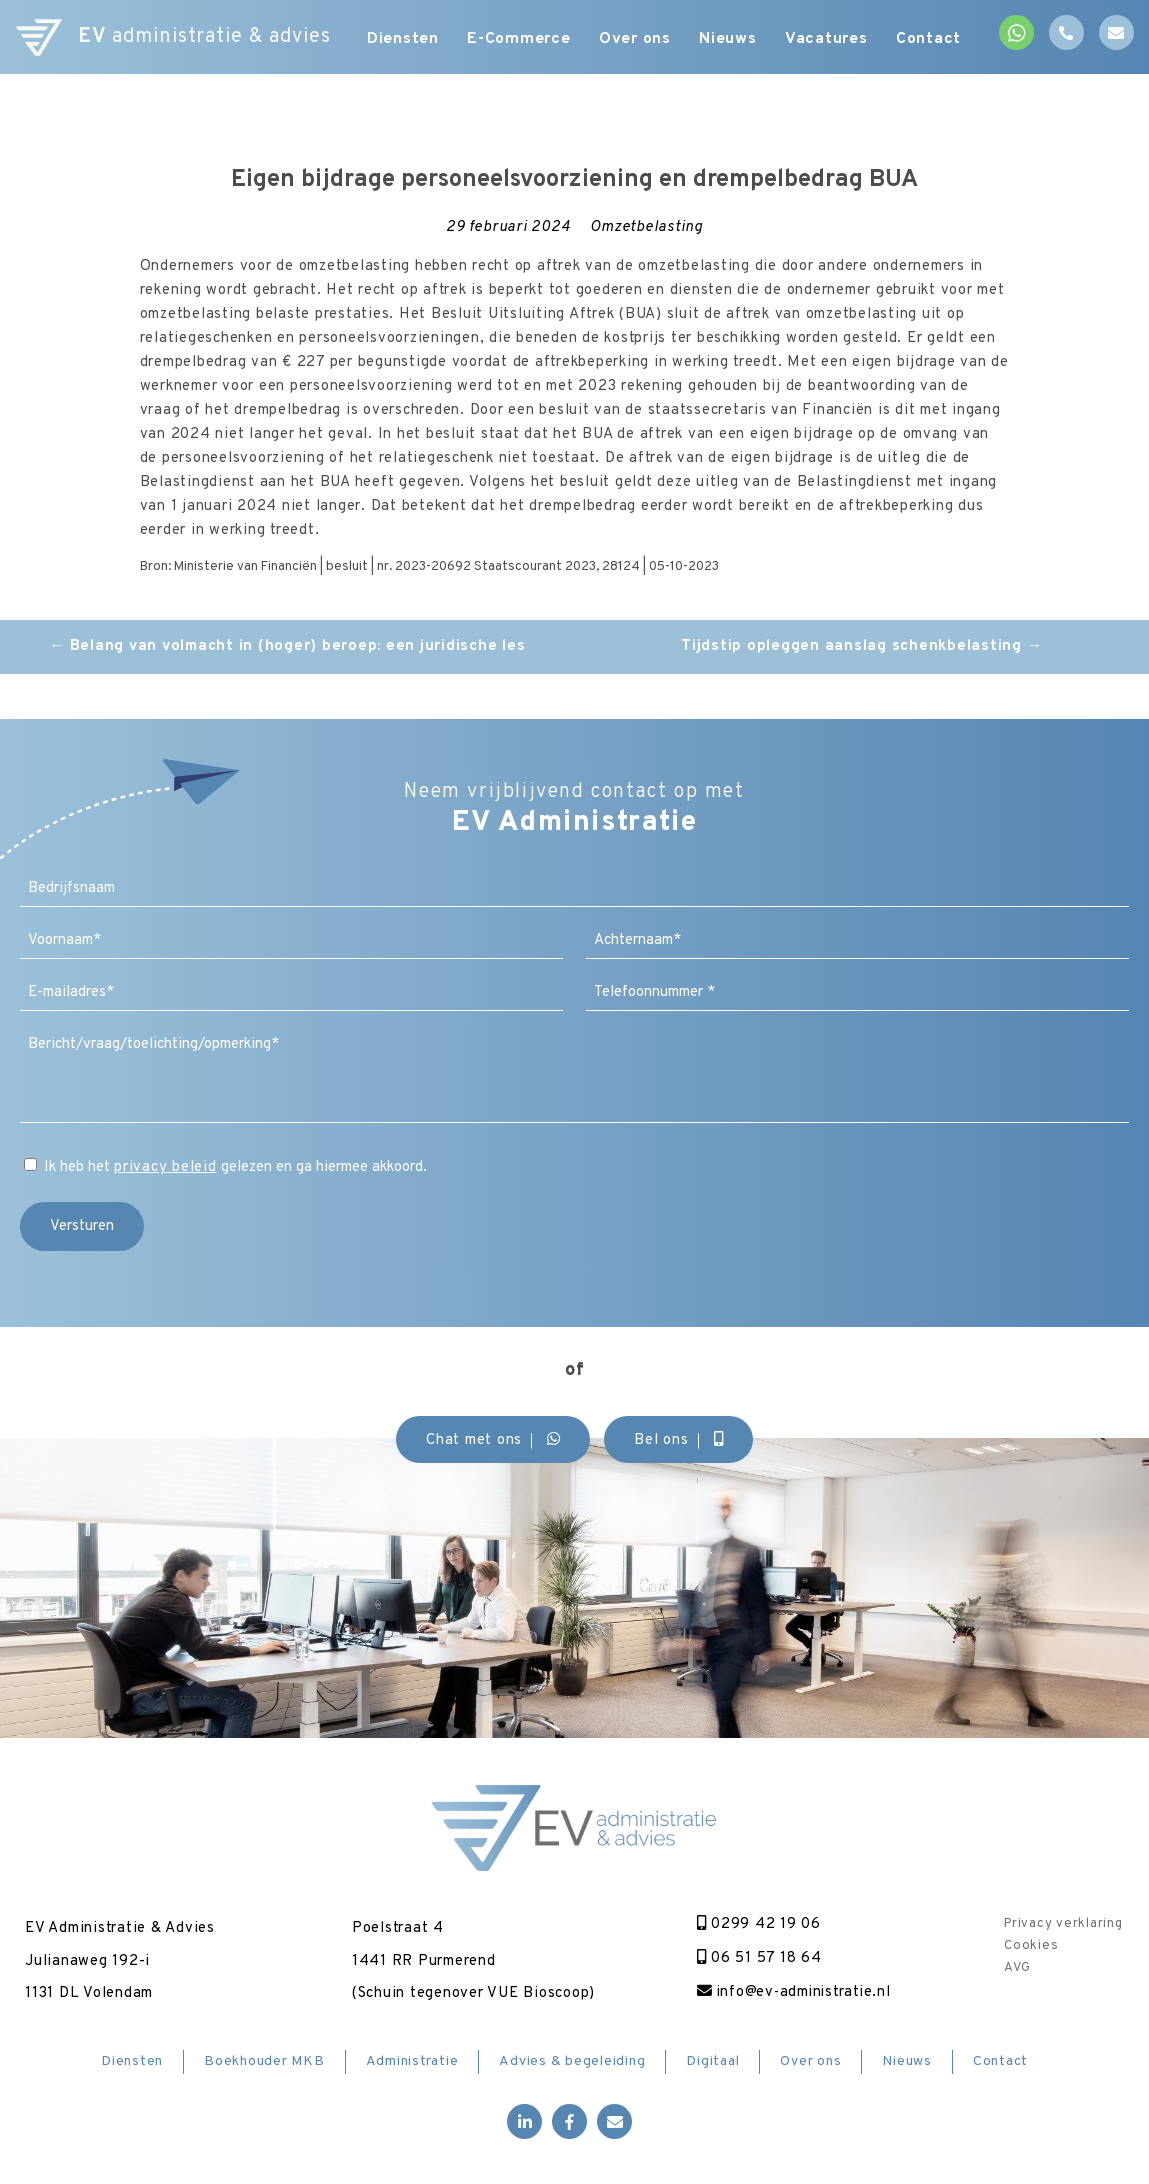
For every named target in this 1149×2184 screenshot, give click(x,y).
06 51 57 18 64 (757, 1958)
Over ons (636, 40)
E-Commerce (519, 40)
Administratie (412, 2061)
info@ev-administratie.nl (794, 1992)
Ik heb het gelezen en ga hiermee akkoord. (235, 1167)
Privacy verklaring (1063, 1924)
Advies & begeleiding (572, 2061)
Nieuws (731, 40)
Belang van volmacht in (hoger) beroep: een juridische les (287, 646)
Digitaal (712, 2061)
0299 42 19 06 (757, 1924)
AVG (1017, 1968)
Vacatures (831, 40)
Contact (934, 40)
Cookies (1031, 1946)
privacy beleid (165, 1167)
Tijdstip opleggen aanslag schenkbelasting (861, 646)
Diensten (401, 40)
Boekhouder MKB (264, 2061)
